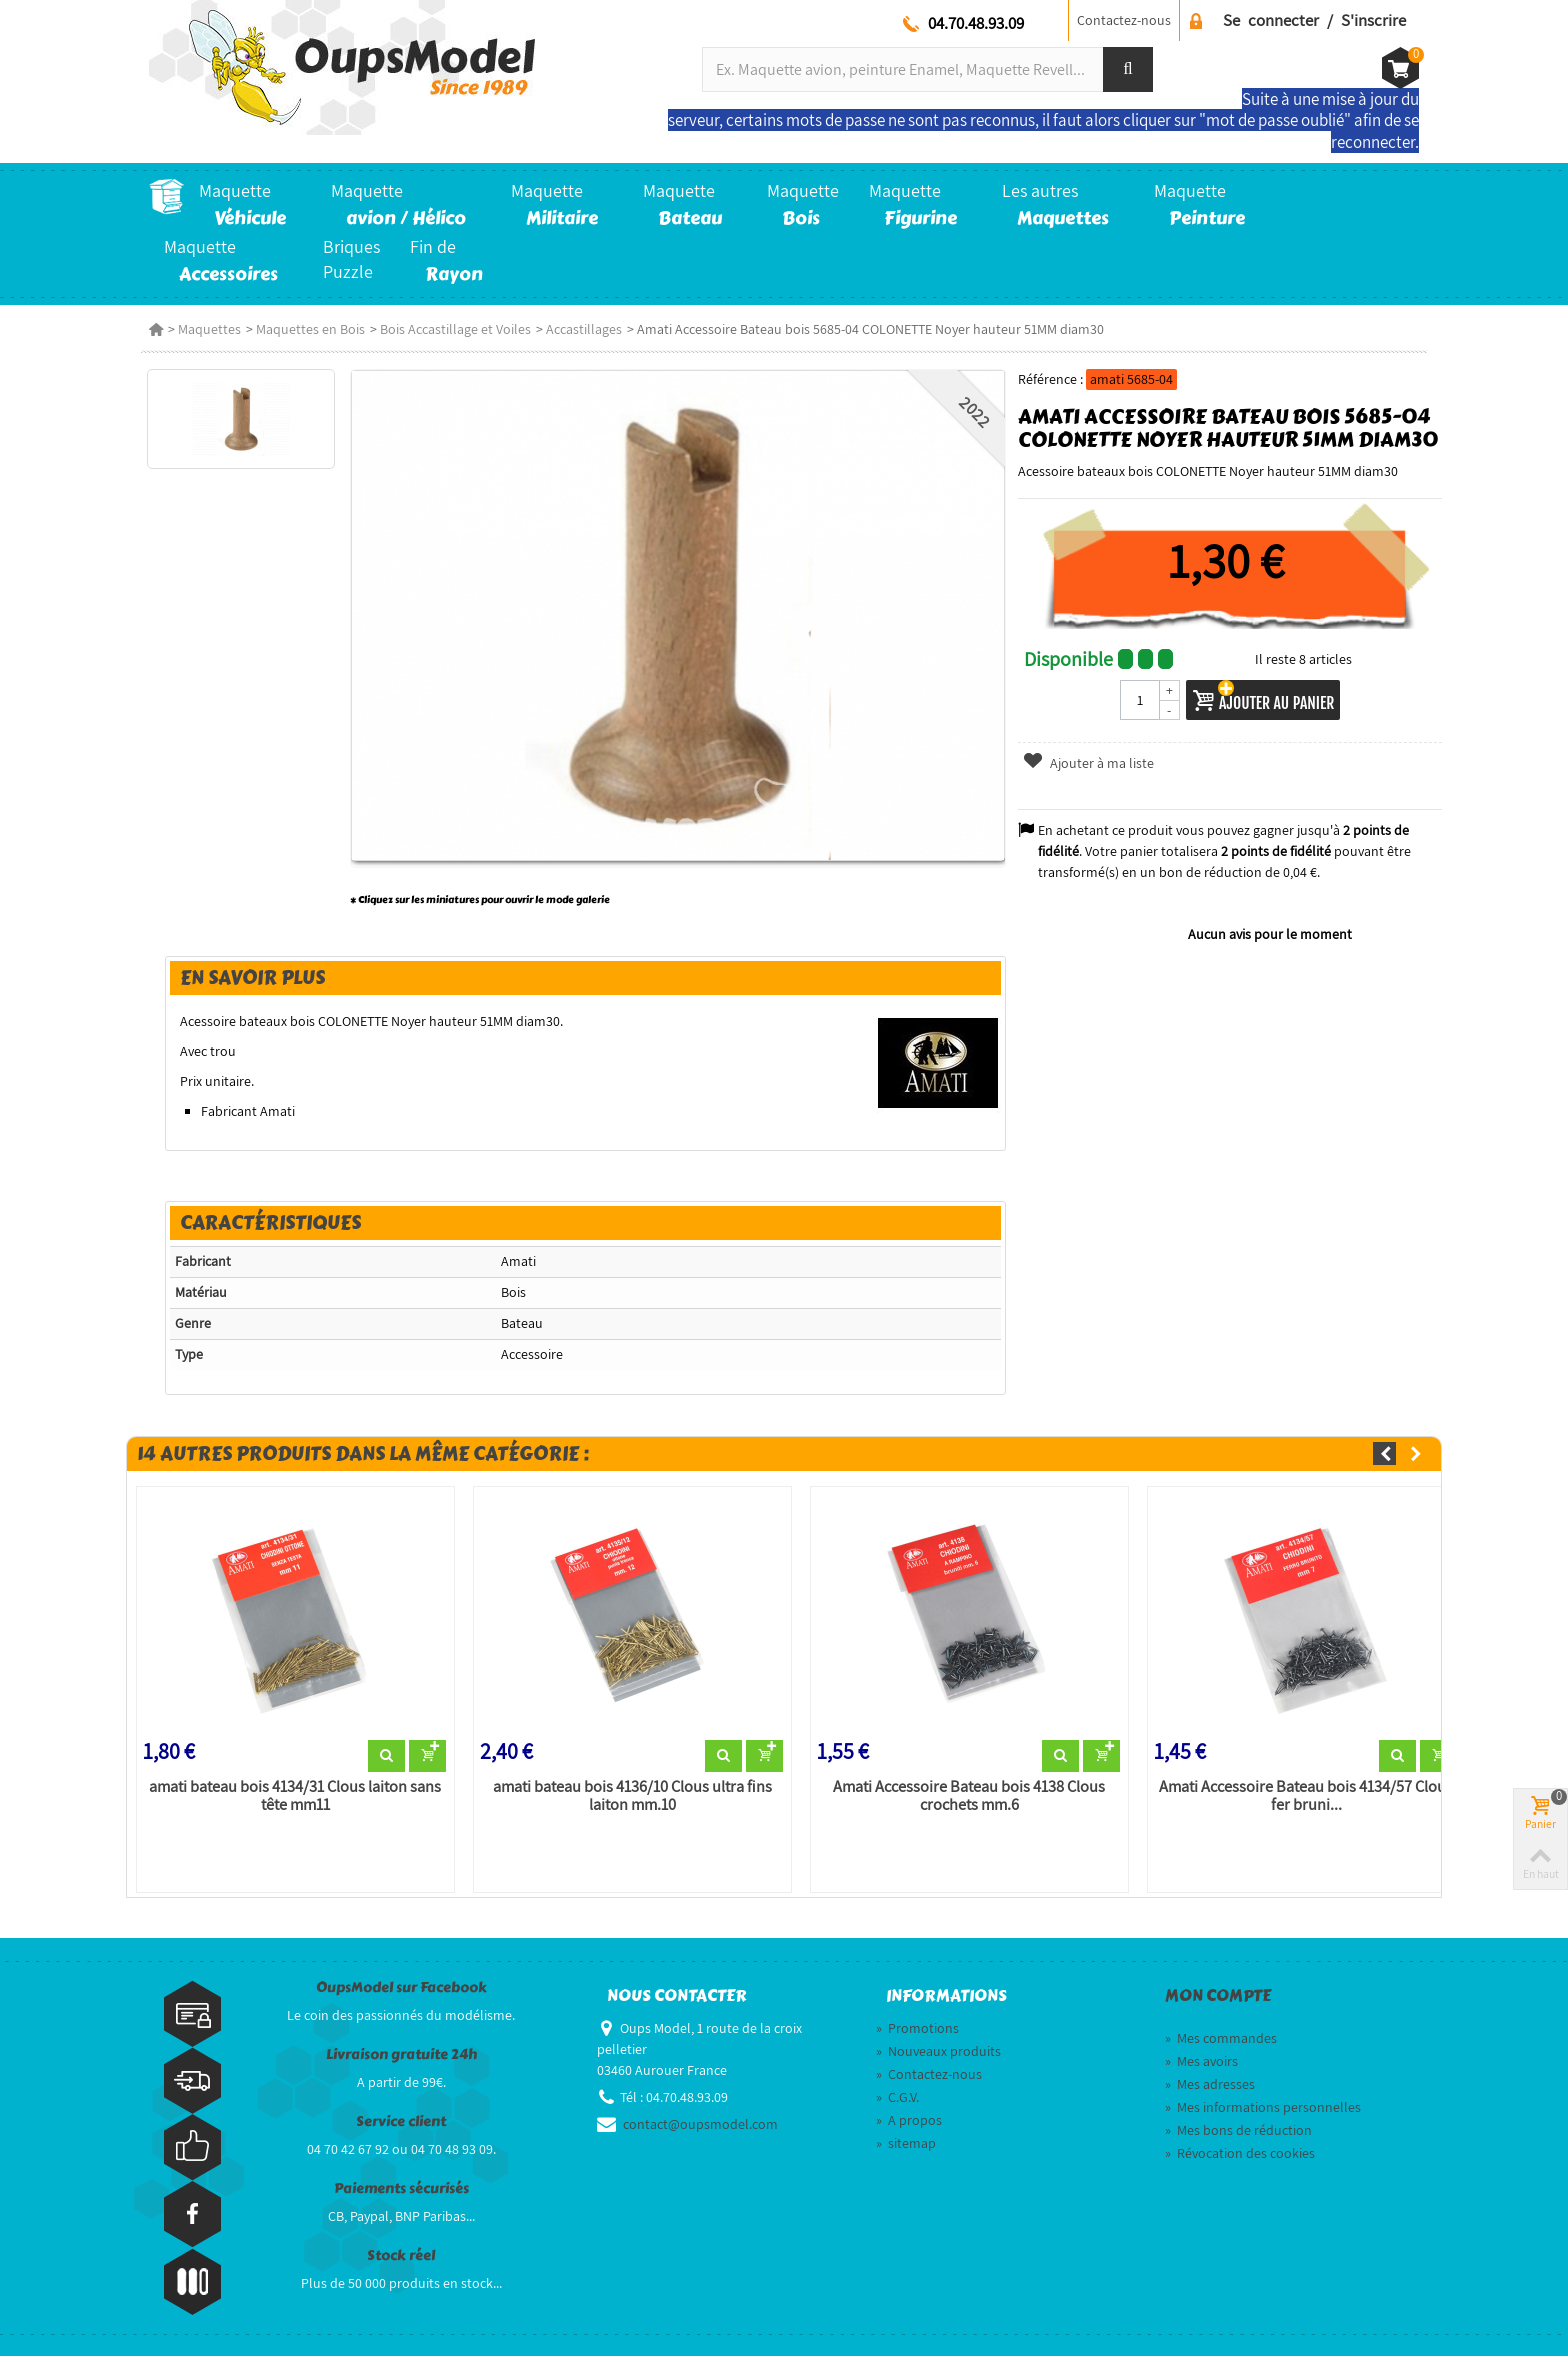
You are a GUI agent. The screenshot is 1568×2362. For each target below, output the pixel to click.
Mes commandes (1221, 2044)
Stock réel (401, 2262)
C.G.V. (897, 2103)
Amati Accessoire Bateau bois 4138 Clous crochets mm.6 (969, 1802)
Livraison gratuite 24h (401, 2061)
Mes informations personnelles (1263, 2113)
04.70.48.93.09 (976, 23)
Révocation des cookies (1240, 2159)
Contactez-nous (1124, 20)
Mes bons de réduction (1238, 2136)
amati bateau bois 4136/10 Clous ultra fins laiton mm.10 (629, 1802)
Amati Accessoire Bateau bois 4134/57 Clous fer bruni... (1309, 1802)
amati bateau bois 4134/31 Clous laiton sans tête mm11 (290, 1802)
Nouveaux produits (938, 2057)
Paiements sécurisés (401, 2195)
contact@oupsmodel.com (700, 2130)
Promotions (917, 2034)
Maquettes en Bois (310, 329)
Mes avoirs (1201, 2067)
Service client (401, 2128)
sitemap (906, 2149)
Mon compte (1218, 2003)
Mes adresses (1210, 2090)
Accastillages (584, 329)
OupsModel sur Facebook (401, 1994)
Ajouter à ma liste (1090, 763)
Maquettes (209, 329)
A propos (909, 2126)
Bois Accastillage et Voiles (455, 329)
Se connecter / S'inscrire (1314, 20)
